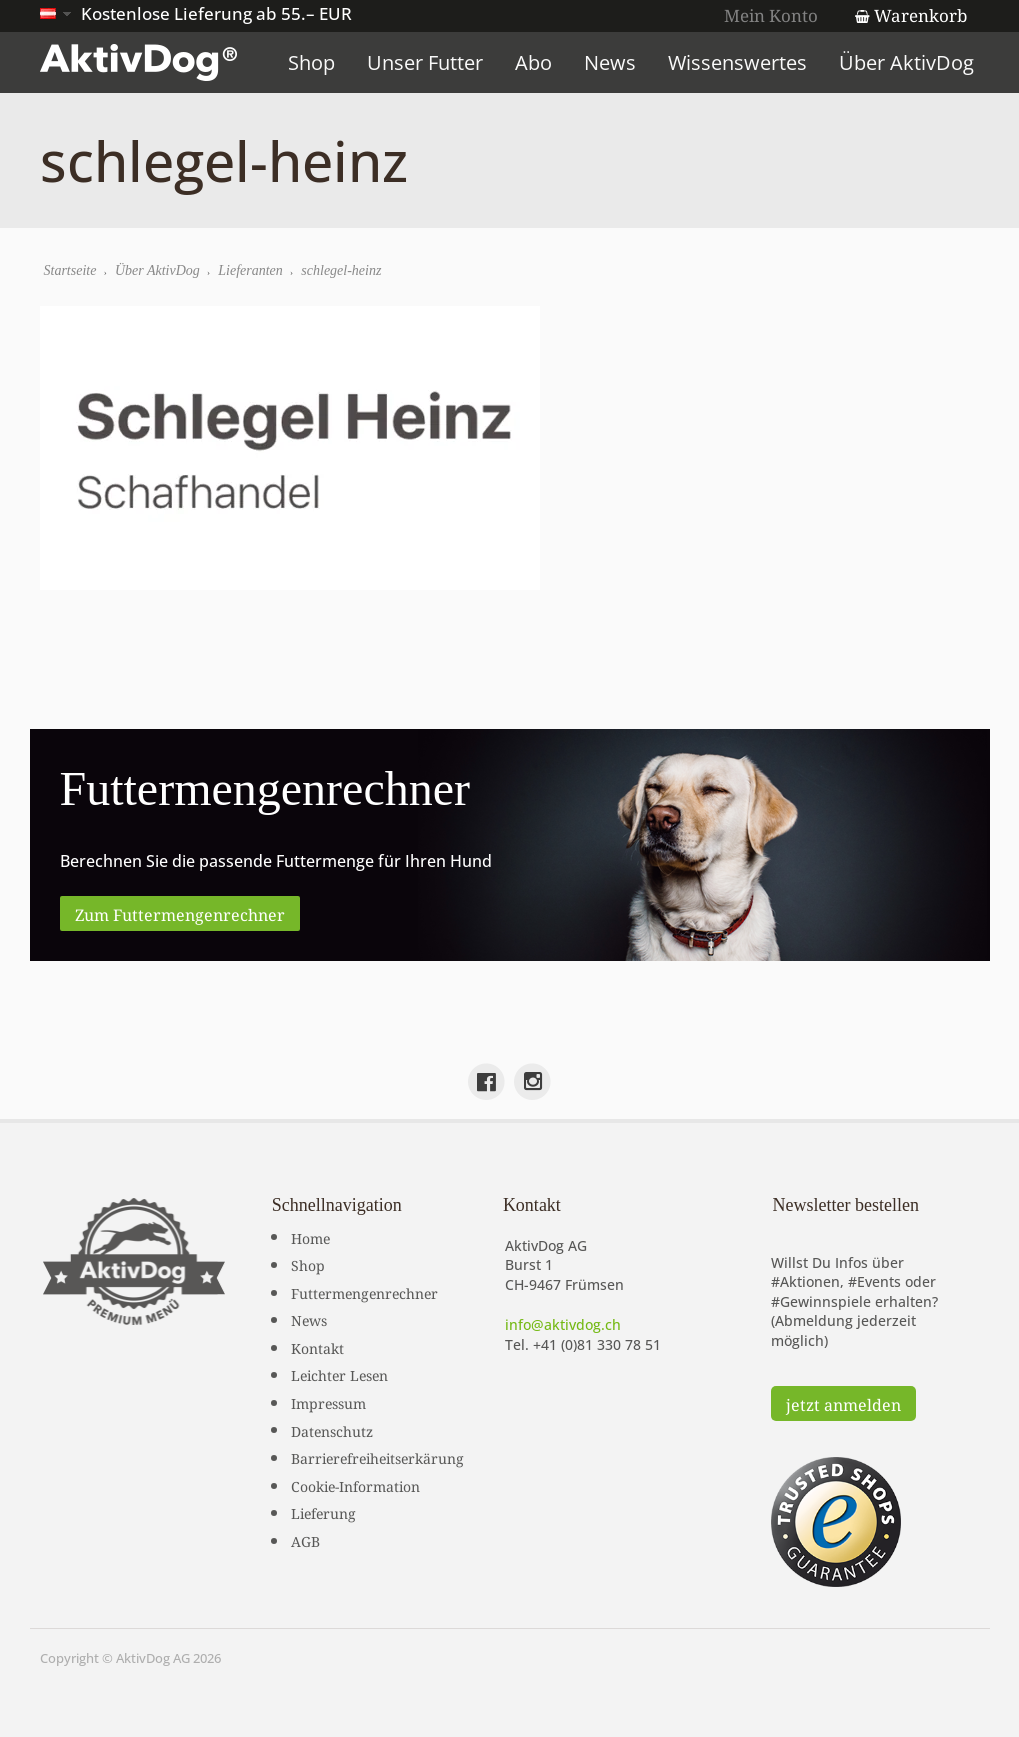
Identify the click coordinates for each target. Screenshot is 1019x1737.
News (610, 62)
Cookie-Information (355, 1485)
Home (310, 1237)
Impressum (328, 1402)
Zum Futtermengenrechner (180, 913)
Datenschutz (332, 1430)
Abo (533, 62)
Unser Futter (425, 62)
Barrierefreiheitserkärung (377, 1457)
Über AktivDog (906, 62)
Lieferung (323, 1512)
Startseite (70, 270)
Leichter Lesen (339, 1374)
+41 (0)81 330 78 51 (597, 1344)
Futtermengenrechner (364, 1292)
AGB (305, 1540)
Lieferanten (250, 270)
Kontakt (317, 1347)
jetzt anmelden (843, 1403)
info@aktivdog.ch (563, 1324)
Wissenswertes (737, 62)
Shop (311, 62)
